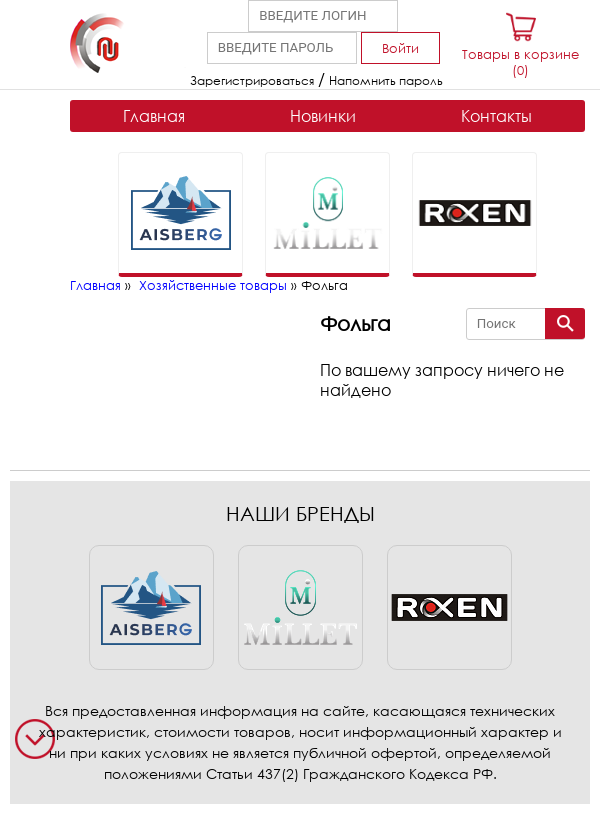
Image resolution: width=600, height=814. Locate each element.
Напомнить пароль (386, 80)
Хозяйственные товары (213, 285)
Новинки (323, 116)
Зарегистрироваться (252, 80)
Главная (154, 116)
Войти (400, 48)
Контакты (496, 116)
